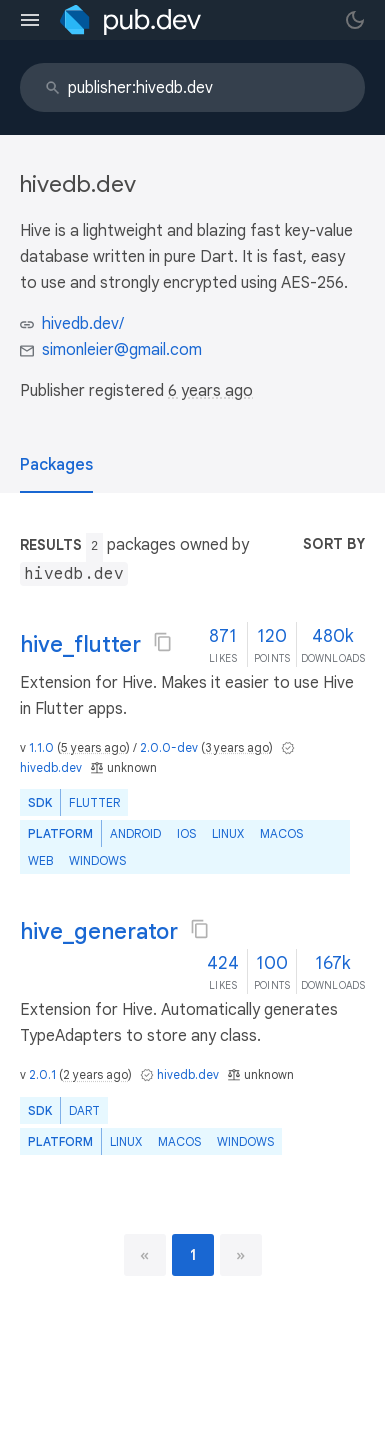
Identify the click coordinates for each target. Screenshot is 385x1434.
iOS (186, 833)
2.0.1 (42, 1074)
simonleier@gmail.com (122, 350)
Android (135, 833)
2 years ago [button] (95, 1074)
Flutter (94, 802)
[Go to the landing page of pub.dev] (130, 20)
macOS (281, 833)
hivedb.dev (51, 767)
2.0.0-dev (169, 747)
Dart (84, 1110)
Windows (97, 860)
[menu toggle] (30, 20)
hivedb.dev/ (83, 324)
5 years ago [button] (93, 747)
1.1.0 (41, 747)
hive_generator (99, 931)
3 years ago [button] (237, 747)
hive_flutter (80, 644)
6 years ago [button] (210, 391)
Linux (228, 833)
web (40, 860)
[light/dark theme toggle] (355, 20)
